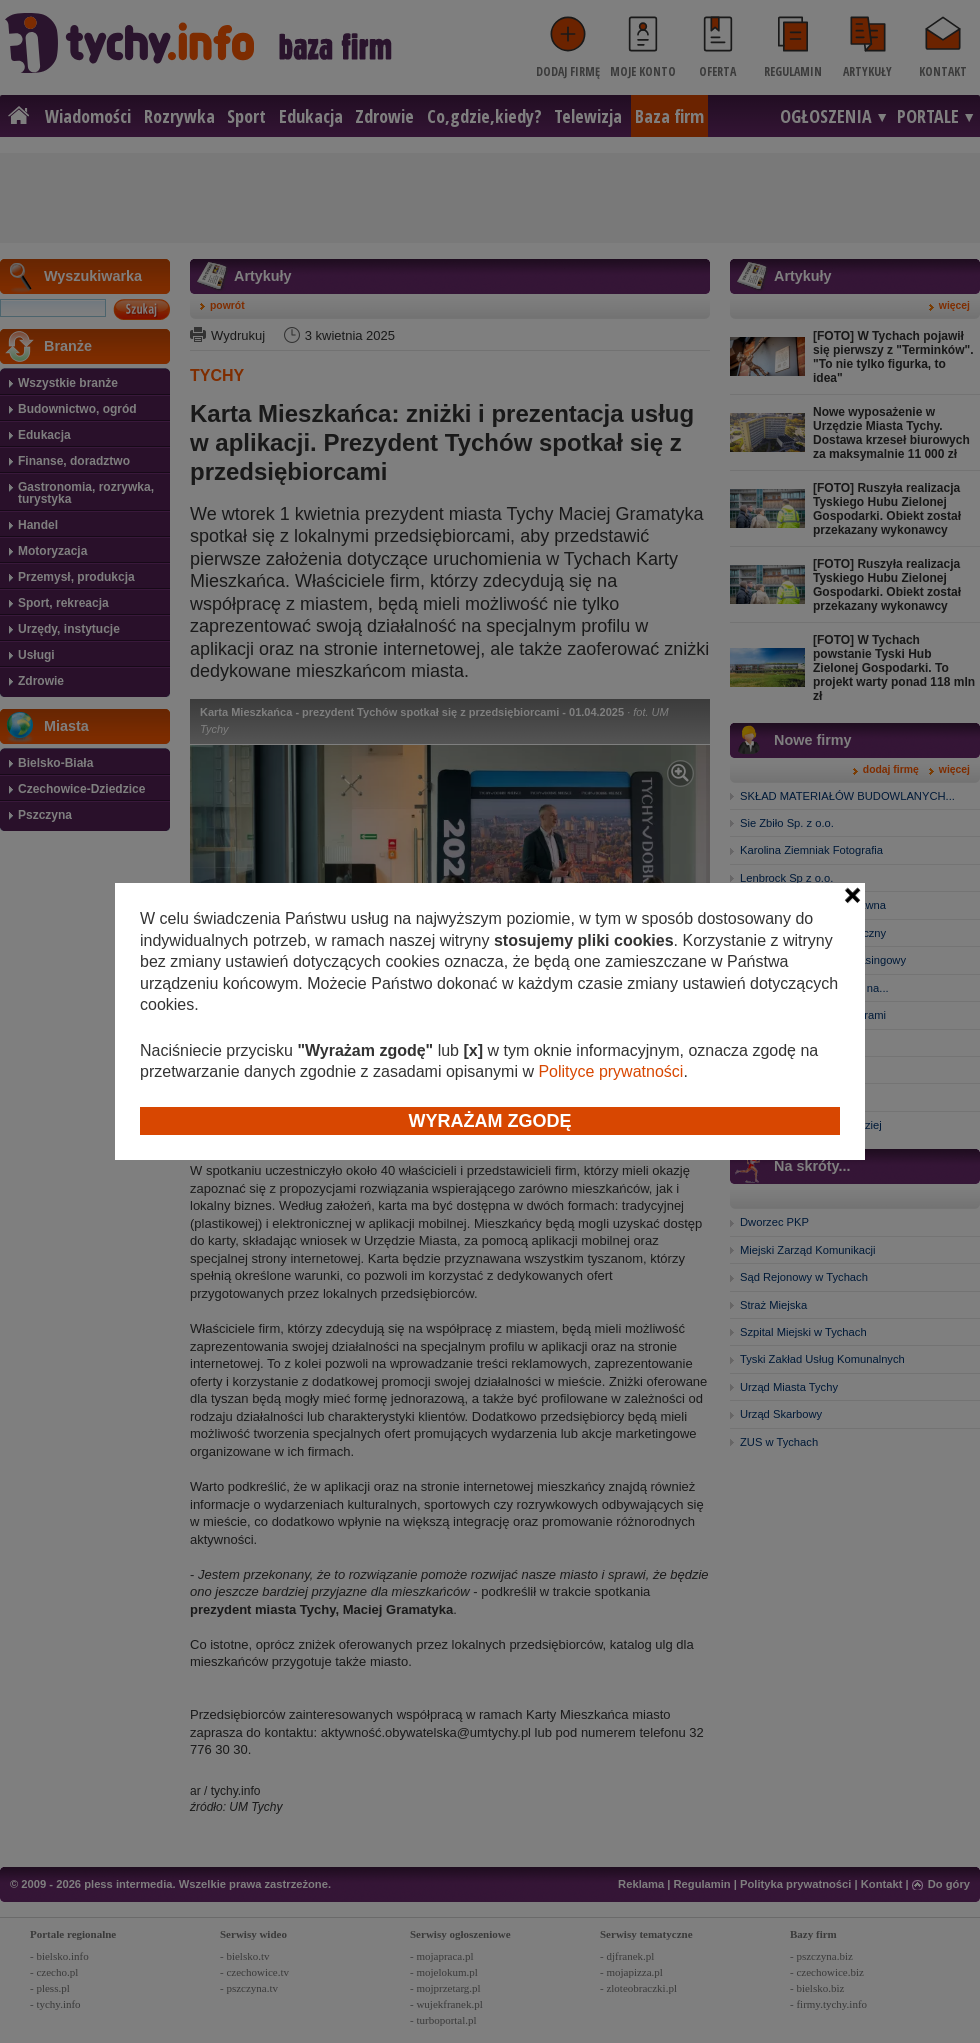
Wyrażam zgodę (490, 1121)
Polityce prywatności (610, 1071)
